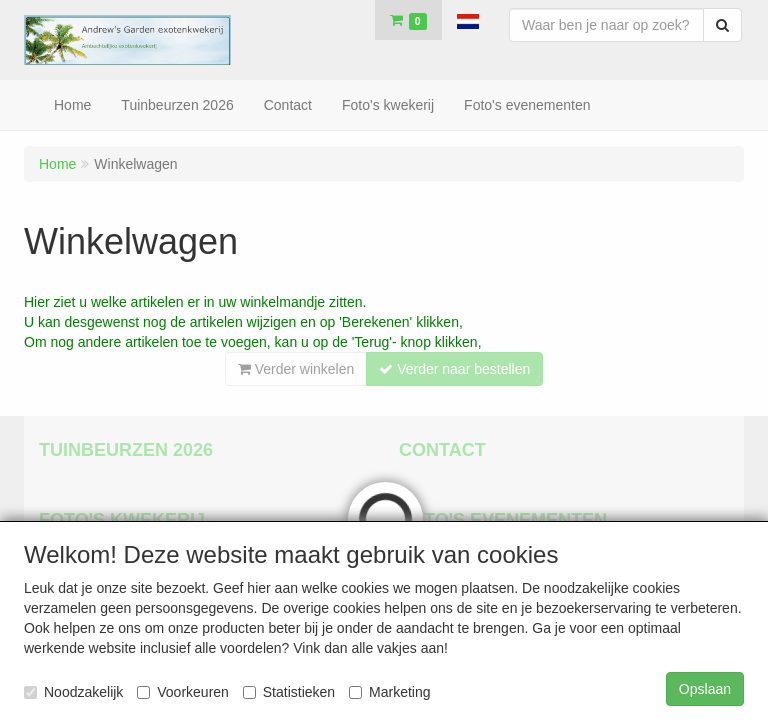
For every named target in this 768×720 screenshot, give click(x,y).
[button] (468, 20)
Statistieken (289, 692)
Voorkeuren (183, 692)
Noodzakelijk (73, 692)
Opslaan (705, 689)
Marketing (389, 692)
